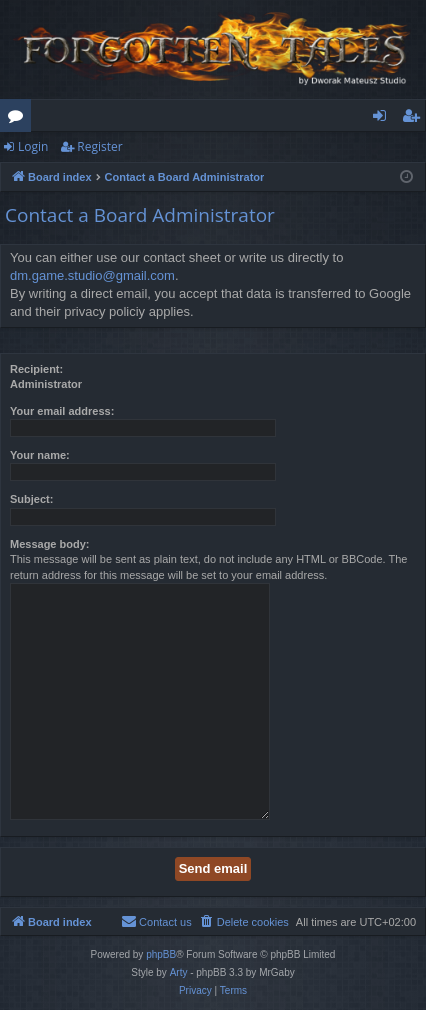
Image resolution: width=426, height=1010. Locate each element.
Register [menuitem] (415, 119)
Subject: (31, 499)
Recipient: (36, 369)
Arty (179, 972)
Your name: (40, 455)
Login (33, 146)
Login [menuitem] (383, 119)
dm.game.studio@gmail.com (92, 275)
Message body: (49, 544)
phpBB (161, 954)
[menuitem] (244, 922)
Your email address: (62, 411)
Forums (19, 119)
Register (99, 146)
